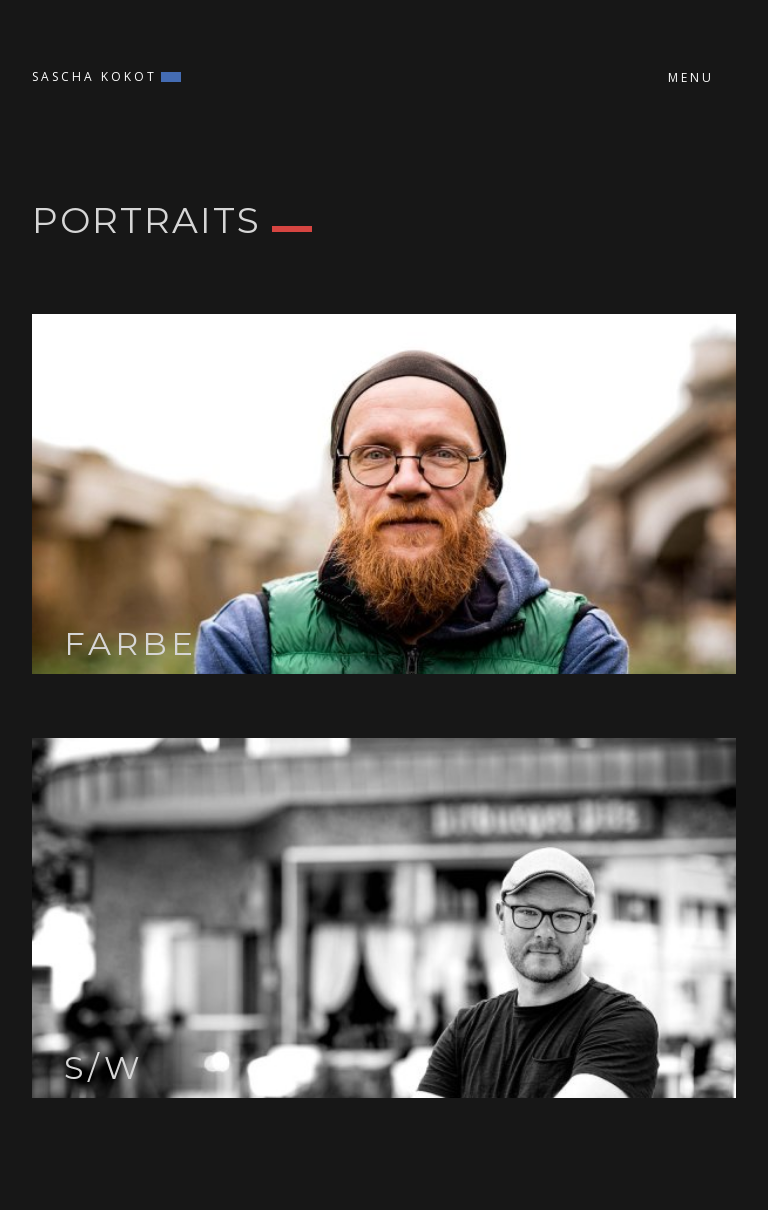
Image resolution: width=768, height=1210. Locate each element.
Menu (691, 77)
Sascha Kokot (94, 76)
